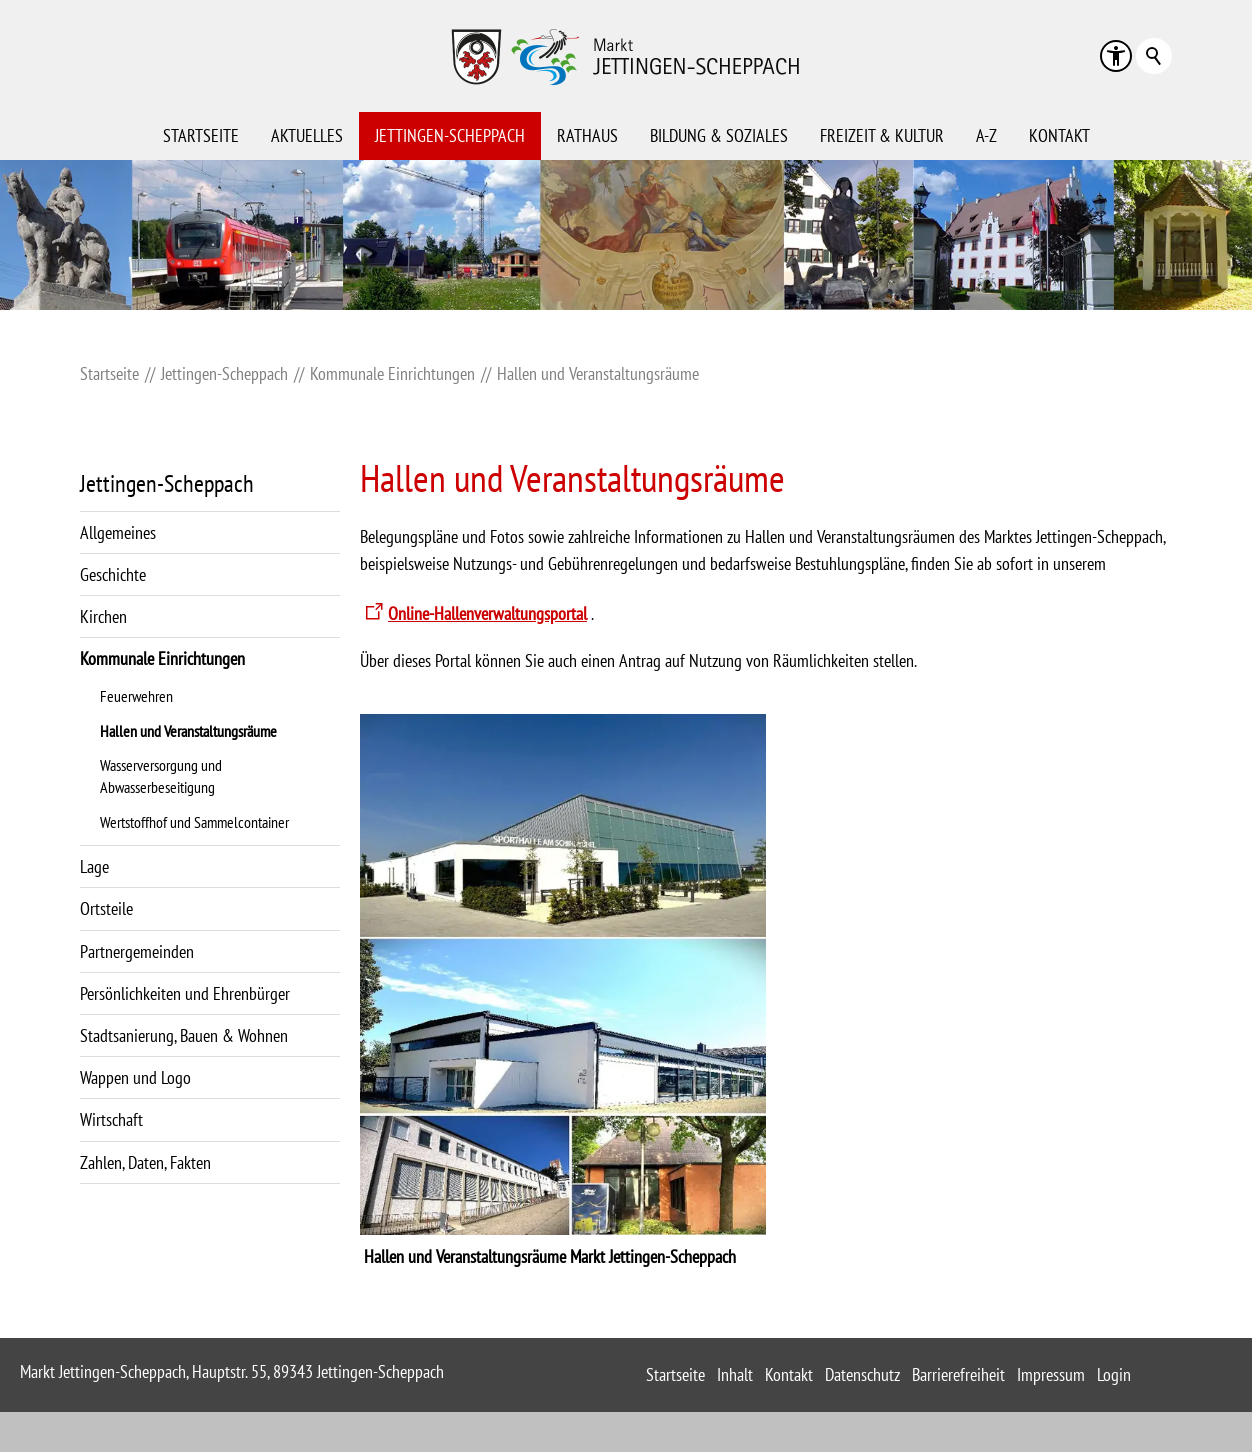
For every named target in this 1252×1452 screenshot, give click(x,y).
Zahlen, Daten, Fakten (145, 1162)
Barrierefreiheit (958, 1374)
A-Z (986, 135)
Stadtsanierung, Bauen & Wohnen (184, 1035)
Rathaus (587, 135)
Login (1114, 1374)
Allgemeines (118, 532)
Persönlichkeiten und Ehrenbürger (185, 993)
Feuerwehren (136, 696)
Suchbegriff (1154, 56)
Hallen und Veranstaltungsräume (188, 731)
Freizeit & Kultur (882, 135)
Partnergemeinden (137, 951)
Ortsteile (106, 908)
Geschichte (113, 574)
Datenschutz (862, 1374)
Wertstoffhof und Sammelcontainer (194, 822)
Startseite (201, 135)
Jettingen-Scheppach (450, 135)
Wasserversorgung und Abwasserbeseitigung (161, 776)
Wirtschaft (111, 1119)
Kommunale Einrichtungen (162, 658)
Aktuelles (307, 135)
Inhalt (735, 1374)
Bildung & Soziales (719, 135)
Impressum (1051, 1374)
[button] (1116, 56)
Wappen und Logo (135, 1077)
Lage (94, 866)
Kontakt (1059, 135)
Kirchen (103, 616)
